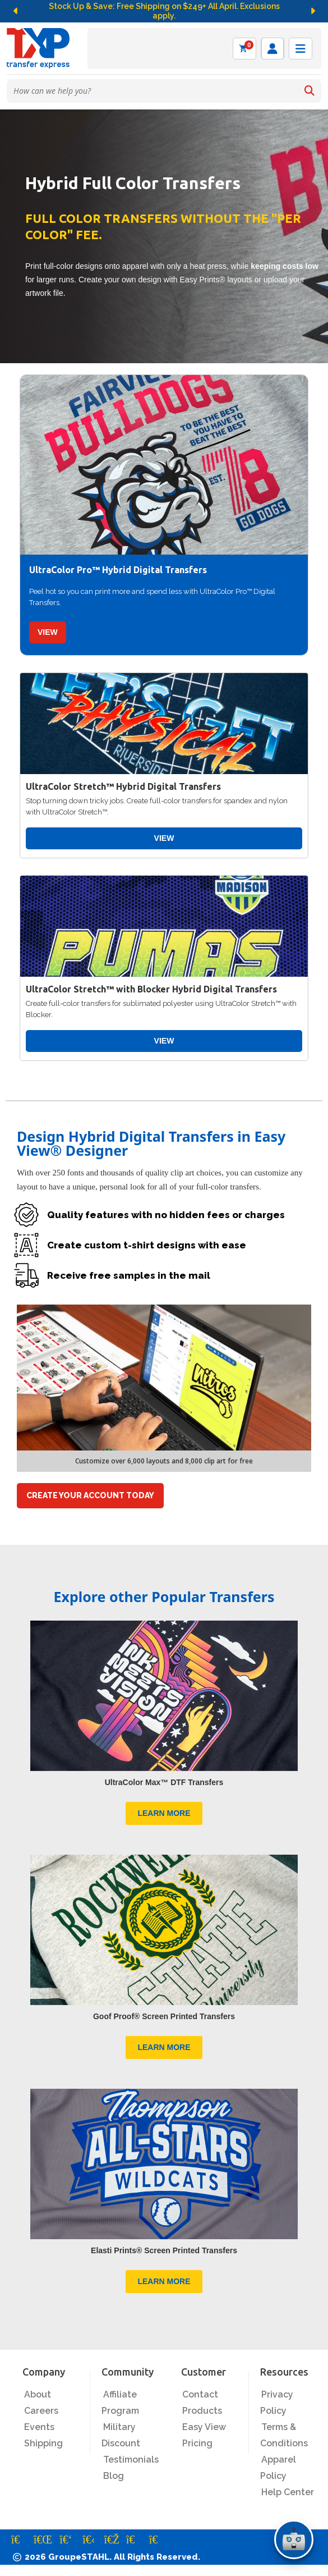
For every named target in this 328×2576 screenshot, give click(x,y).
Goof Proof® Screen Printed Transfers (164, 2016)
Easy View (204, 2427)
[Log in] (272, 49)
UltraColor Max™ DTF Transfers (164, 1782)
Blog (113, 2475)
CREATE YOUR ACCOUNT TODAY (90, 1495)
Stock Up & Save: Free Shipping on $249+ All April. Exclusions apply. (164, 11)
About (37, 2394)
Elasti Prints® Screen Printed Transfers (164, 2250)
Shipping (43, 2443)
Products (202, 2410)
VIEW (48, 632)
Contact (200, 2394)
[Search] (309, 91)
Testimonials (131, 2459)
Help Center (287, 2492)
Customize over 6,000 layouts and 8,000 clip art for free (164, 1461)
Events (39, 2427)
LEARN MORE (163, 1813)
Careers (41, 2410)
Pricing (197, 2443)
